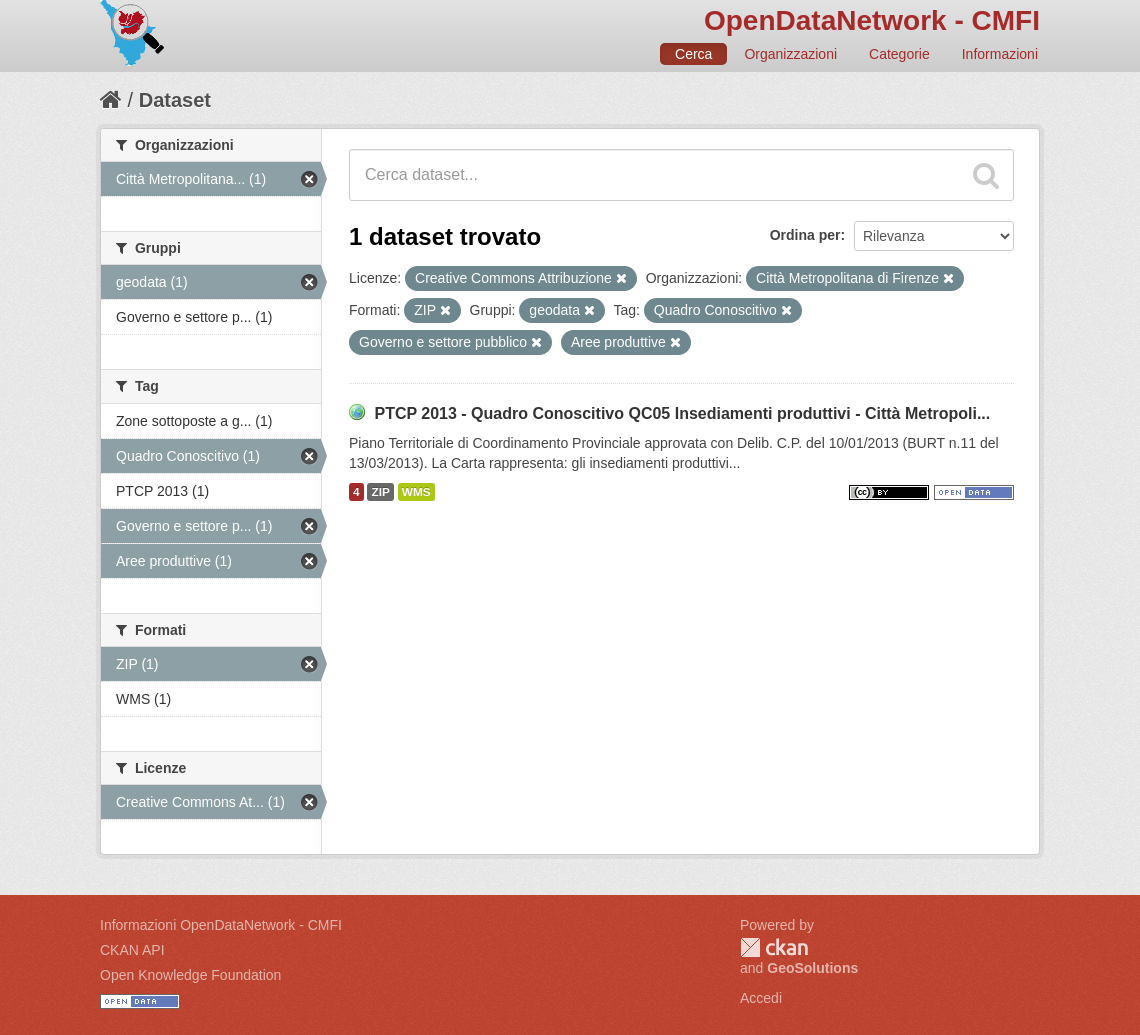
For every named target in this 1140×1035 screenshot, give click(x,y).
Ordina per (805, 235)
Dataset (175, 100)
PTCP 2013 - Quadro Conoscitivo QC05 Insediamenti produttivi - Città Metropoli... (682, 413)
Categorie (899, 54)
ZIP (380, 492)
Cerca (693, 54)
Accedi (761, 998)
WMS (416, 492)
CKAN (774, 947)
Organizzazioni (790, 54)
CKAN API (132, 950)
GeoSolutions (812, 968)
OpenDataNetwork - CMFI (872, 20)
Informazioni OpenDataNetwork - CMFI (221, 925)
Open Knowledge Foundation (190, 975)
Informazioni (1000, 54)
